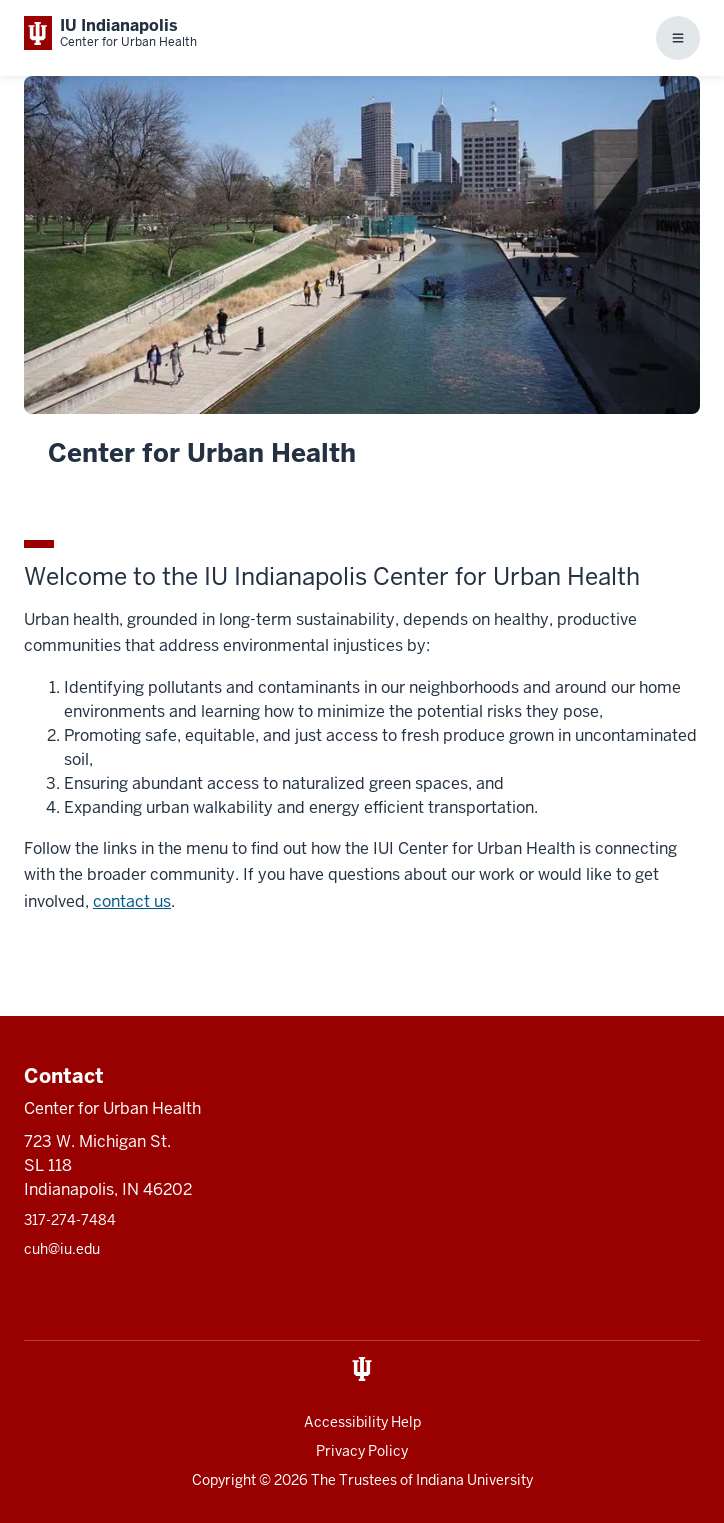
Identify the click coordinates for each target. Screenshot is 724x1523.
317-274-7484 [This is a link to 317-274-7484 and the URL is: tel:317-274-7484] (70, 1220)
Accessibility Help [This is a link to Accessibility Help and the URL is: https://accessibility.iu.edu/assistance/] (362, 1422)
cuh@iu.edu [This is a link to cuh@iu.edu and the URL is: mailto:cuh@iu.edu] (62, 1249)
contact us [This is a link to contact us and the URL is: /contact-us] (132, 901)
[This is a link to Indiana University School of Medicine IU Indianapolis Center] (110, 33)
